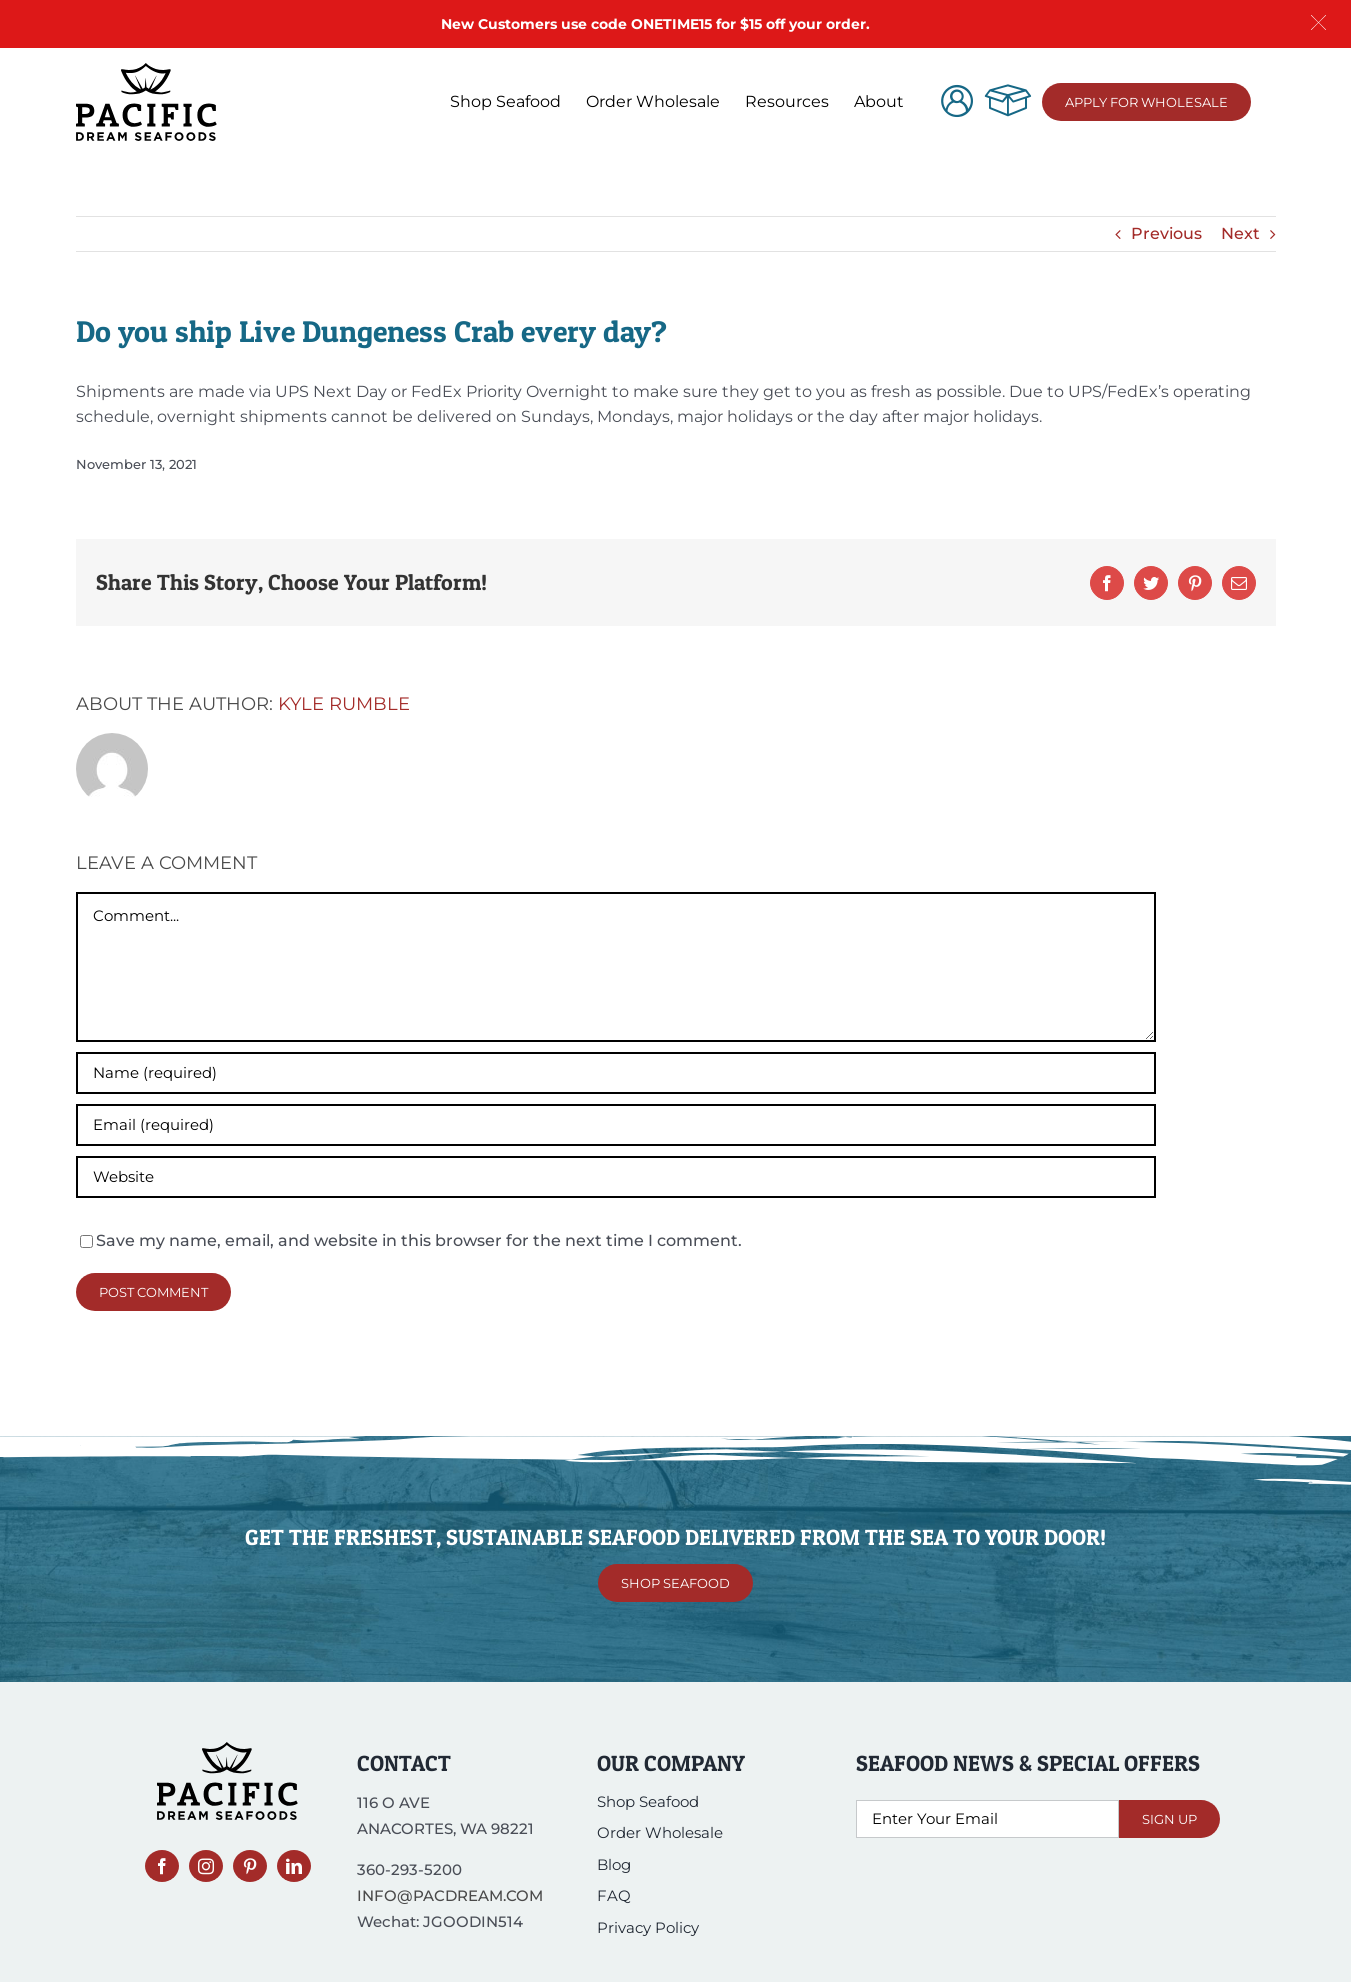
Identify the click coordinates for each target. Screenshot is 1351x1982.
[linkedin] (294, 1866)
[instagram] (206, 1866)
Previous (1166, 233)
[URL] (616, 1177)
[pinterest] (250, 1866)
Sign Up (1169, 1819)
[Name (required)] (616, 1073)
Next (1240, 233)
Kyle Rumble (344, 704)
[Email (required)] (616, 1125)
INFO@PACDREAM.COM (450, 1895)
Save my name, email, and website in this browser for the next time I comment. (419, 1240)
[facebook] (162, 1866)
